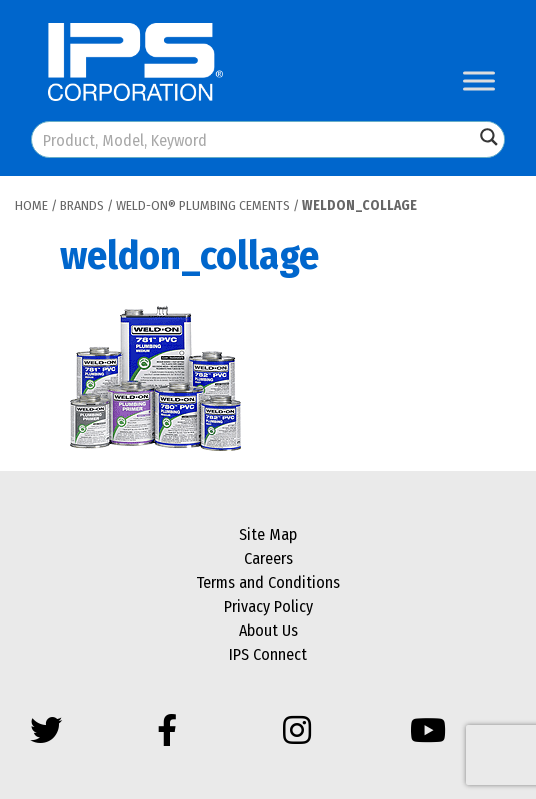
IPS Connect (268, 654)
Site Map (268, 534)
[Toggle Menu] (479, 80)
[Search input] (254, 139)
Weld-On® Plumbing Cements (203, 205)
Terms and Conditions (268, 582)
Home (31, 205)
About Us (268, 630)
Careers (268, 558)
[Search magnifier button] (489, 137)
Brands (82, 205)
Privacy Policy (268, 606)
